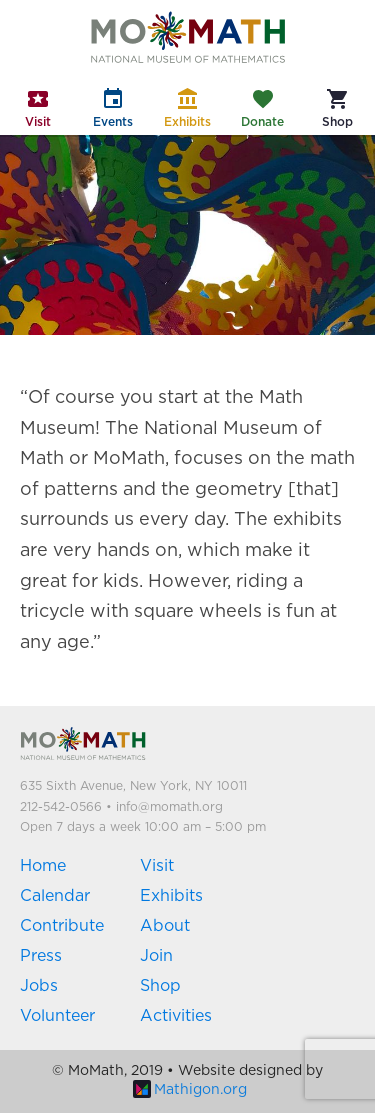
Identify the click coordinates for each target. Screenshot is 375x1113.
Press (41, 956)
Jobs (39, 986)
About (165, 926)
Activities (176, 1016)
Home (43, 866)
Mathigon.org (190, 1090)
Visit (157, 866)
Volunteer (57, 1016)
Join (156, 956)
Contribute (62, 926)
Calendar (55, 896)
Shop (160, 986)
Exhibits (171, 896)
